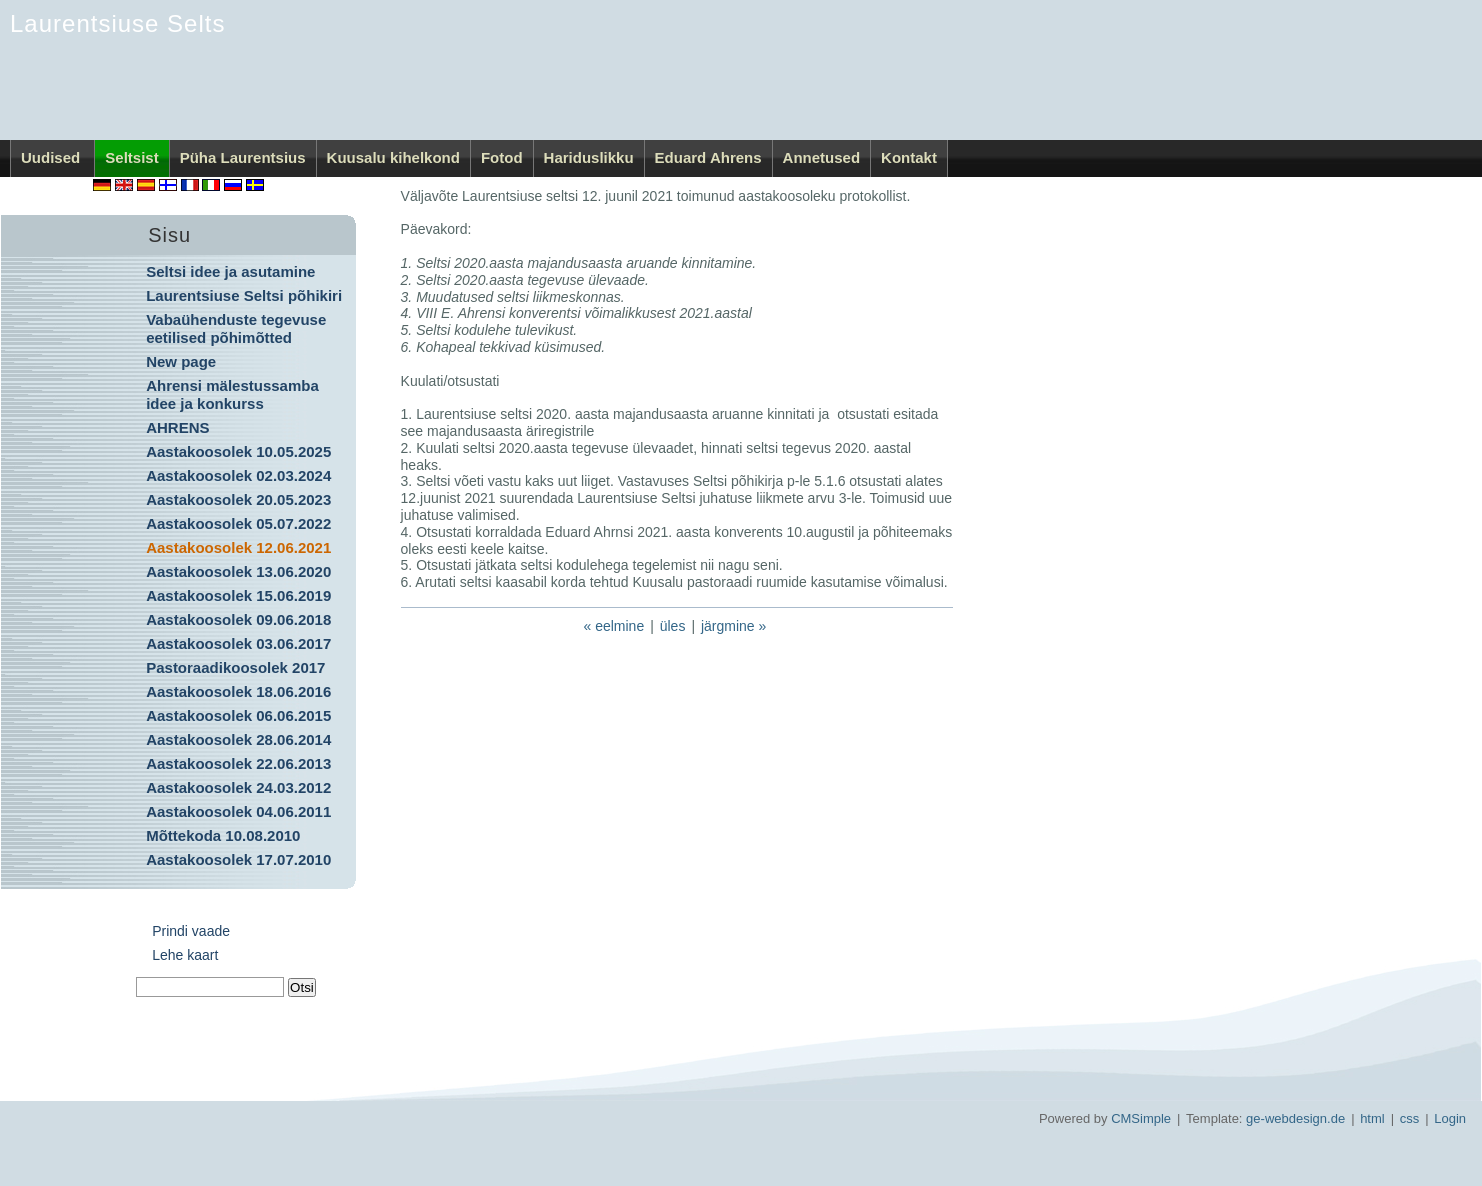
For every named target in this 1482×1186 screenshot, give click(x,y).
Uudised (52, 157)
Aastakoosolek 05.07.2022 (238, 523)
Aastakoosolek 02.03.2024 (238, 475)
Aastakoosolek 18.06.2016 (238, 691)
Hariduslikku (589, 157)
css (1410, 1118)
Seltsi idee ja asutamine (230, 271)
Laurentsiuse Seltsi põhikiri (244, 295)
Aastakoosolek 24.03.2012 (238, 787)
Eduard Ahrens (708, 157)
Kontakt (909, 157)
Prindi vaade (191, 931)
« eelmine (613, 626)
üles (673, 626)
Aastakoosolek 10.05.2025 (238, 451)
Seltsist (131, 157)
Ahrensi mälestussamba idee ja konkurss (232, 394)
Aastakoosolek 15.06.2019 (238, 595)
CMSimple (1141, 1118)
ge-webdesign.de (1295, 1118)
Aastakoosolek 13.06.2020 (238, 571)
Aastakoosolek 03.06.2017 (238, 643)
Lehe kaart (185, 955)
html (1372, 1118)
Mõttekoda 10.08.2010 (223, 835)
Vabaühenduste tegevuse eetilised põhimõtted (236, 328)
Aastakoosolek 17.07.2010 (238, 859)
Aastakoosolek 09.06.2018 (238, 619)
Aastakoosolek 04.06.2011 (238, 811)
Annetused (822, 157)
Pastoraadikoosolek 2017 (235, 667)
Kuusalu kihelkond (393, 157)
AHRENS (177, 427)
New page (181, 361)
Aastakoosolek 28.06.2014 (238, 739)
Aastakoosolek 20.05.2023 (238, 499)
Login (1450, 1118)
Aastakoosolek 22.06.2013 (238, 763)
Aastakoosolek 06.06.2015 (238, 715)
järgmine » (733, 626)
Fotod (502, 157)
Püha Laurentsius (243, 157)
